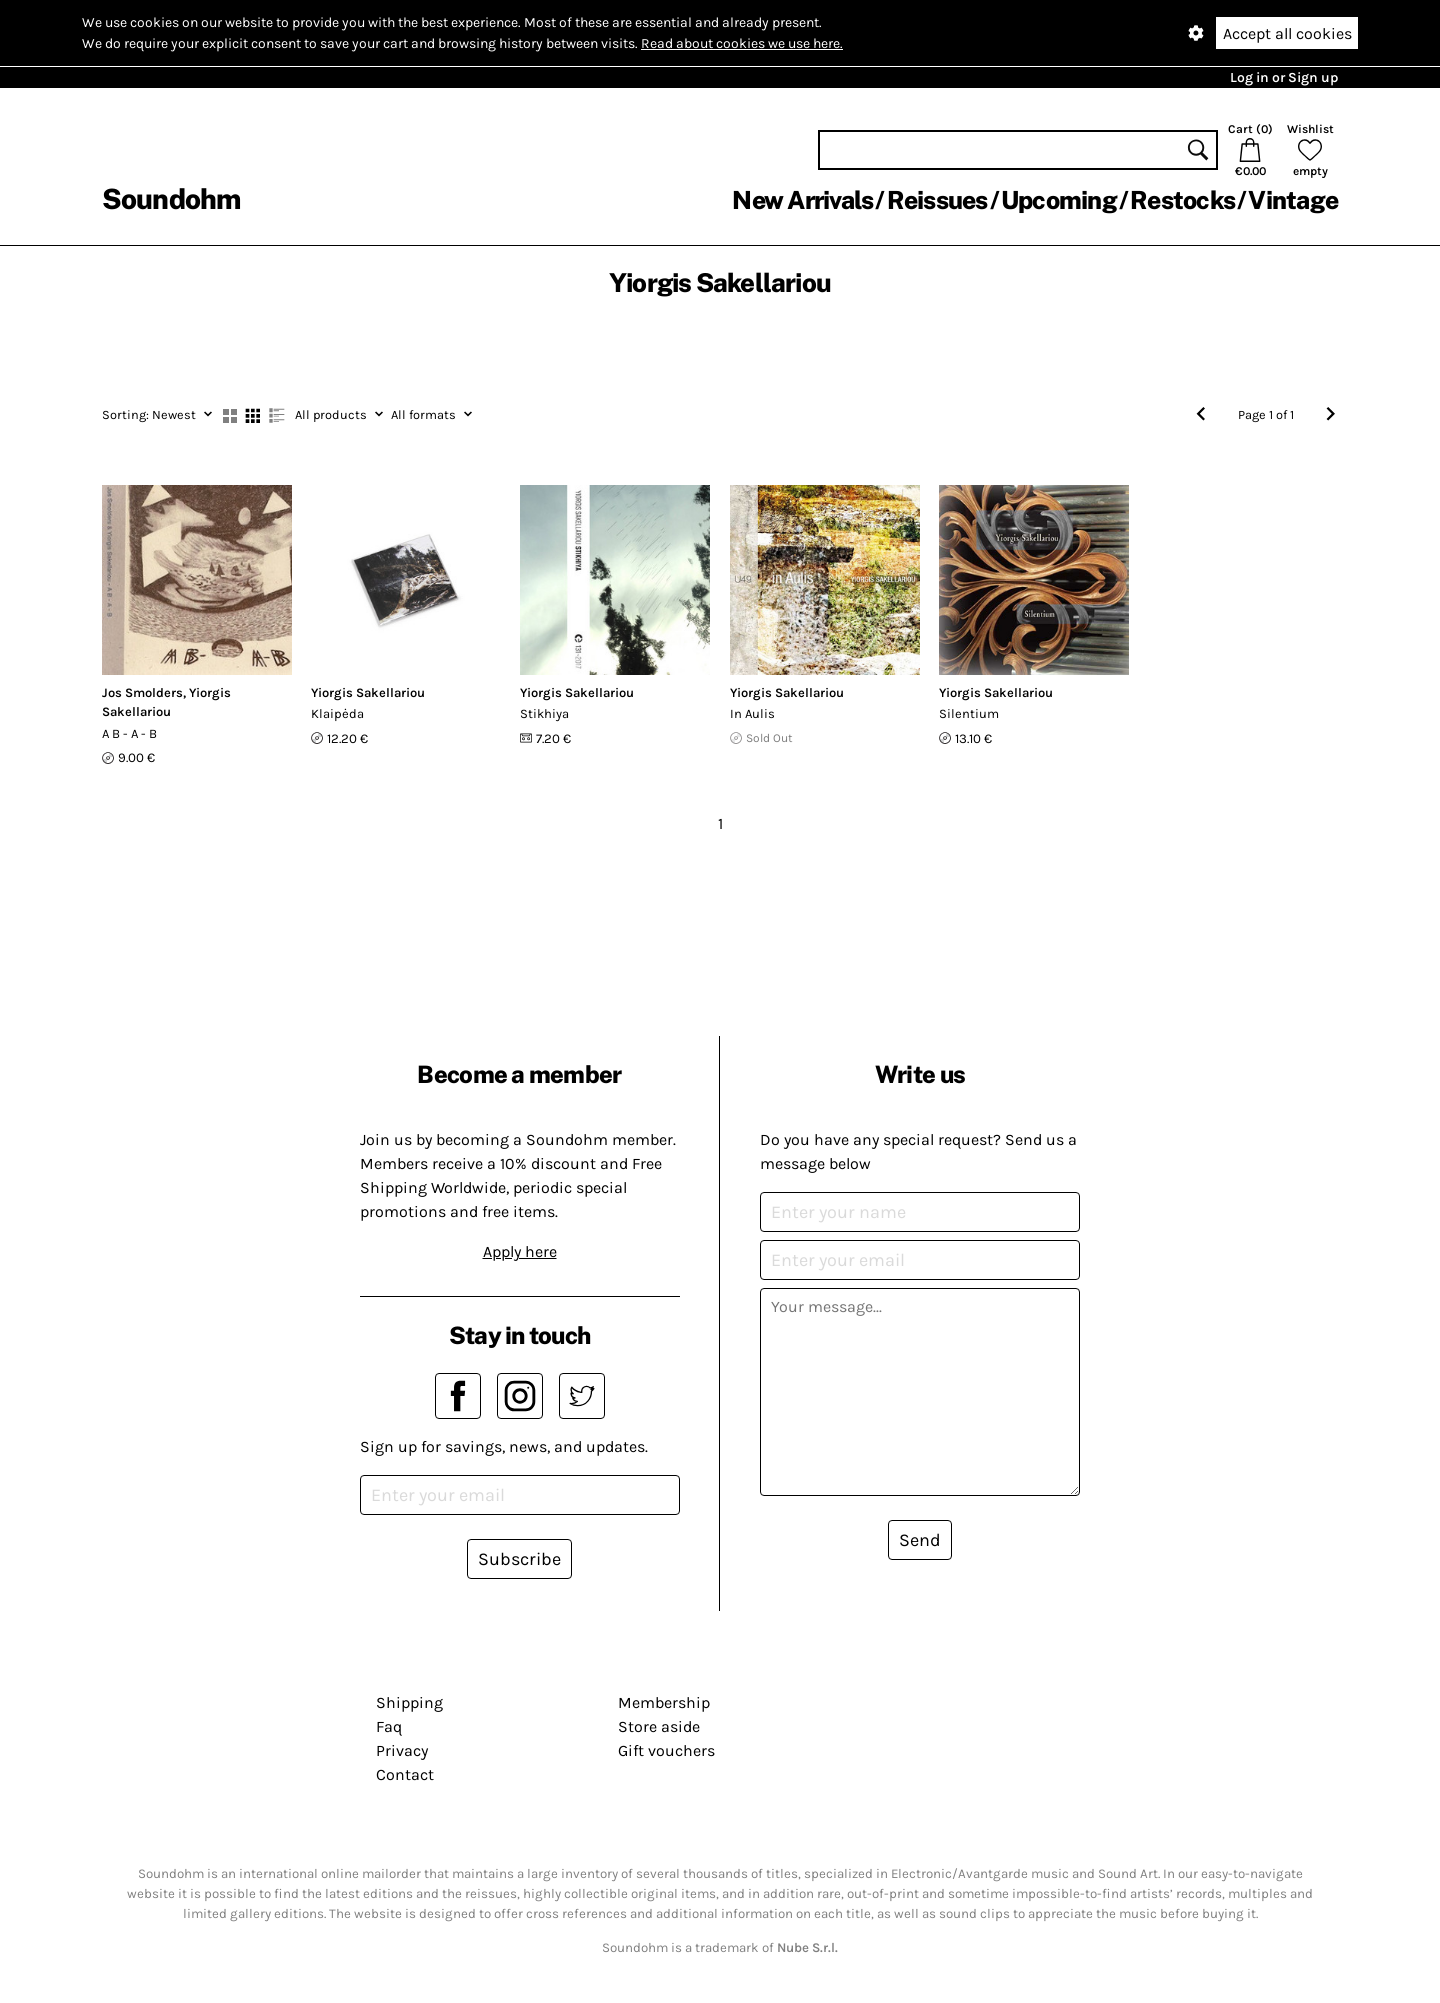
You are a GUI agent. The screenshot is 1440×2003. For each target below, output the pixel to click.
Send (920, 1540)
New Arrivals (802, 200)
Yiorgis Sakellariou (368, 692)
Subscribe (519, 1559)
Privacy (402, 1750)
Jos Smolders (142, 692)
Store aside (659, 1726)
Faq (389, 1726)
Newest (157, 414)
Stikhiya (544, 713)
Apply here (520, 1251)
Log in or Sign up (1284, 77)
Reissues (937, 200)
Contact (405, 1774)
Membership (664, 1702)
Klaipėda (337, 713)
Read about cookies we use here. (742, 43)
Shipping (409, 1702)
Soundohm (171, 198)
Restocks (1182, 200)
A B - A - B (129, 733)
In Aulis (752, 713)
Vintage (1293, 200)
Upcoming (1059, 200)
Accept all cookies (1287, 33)
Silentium (969, 713)
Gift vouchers (666, 1750)
